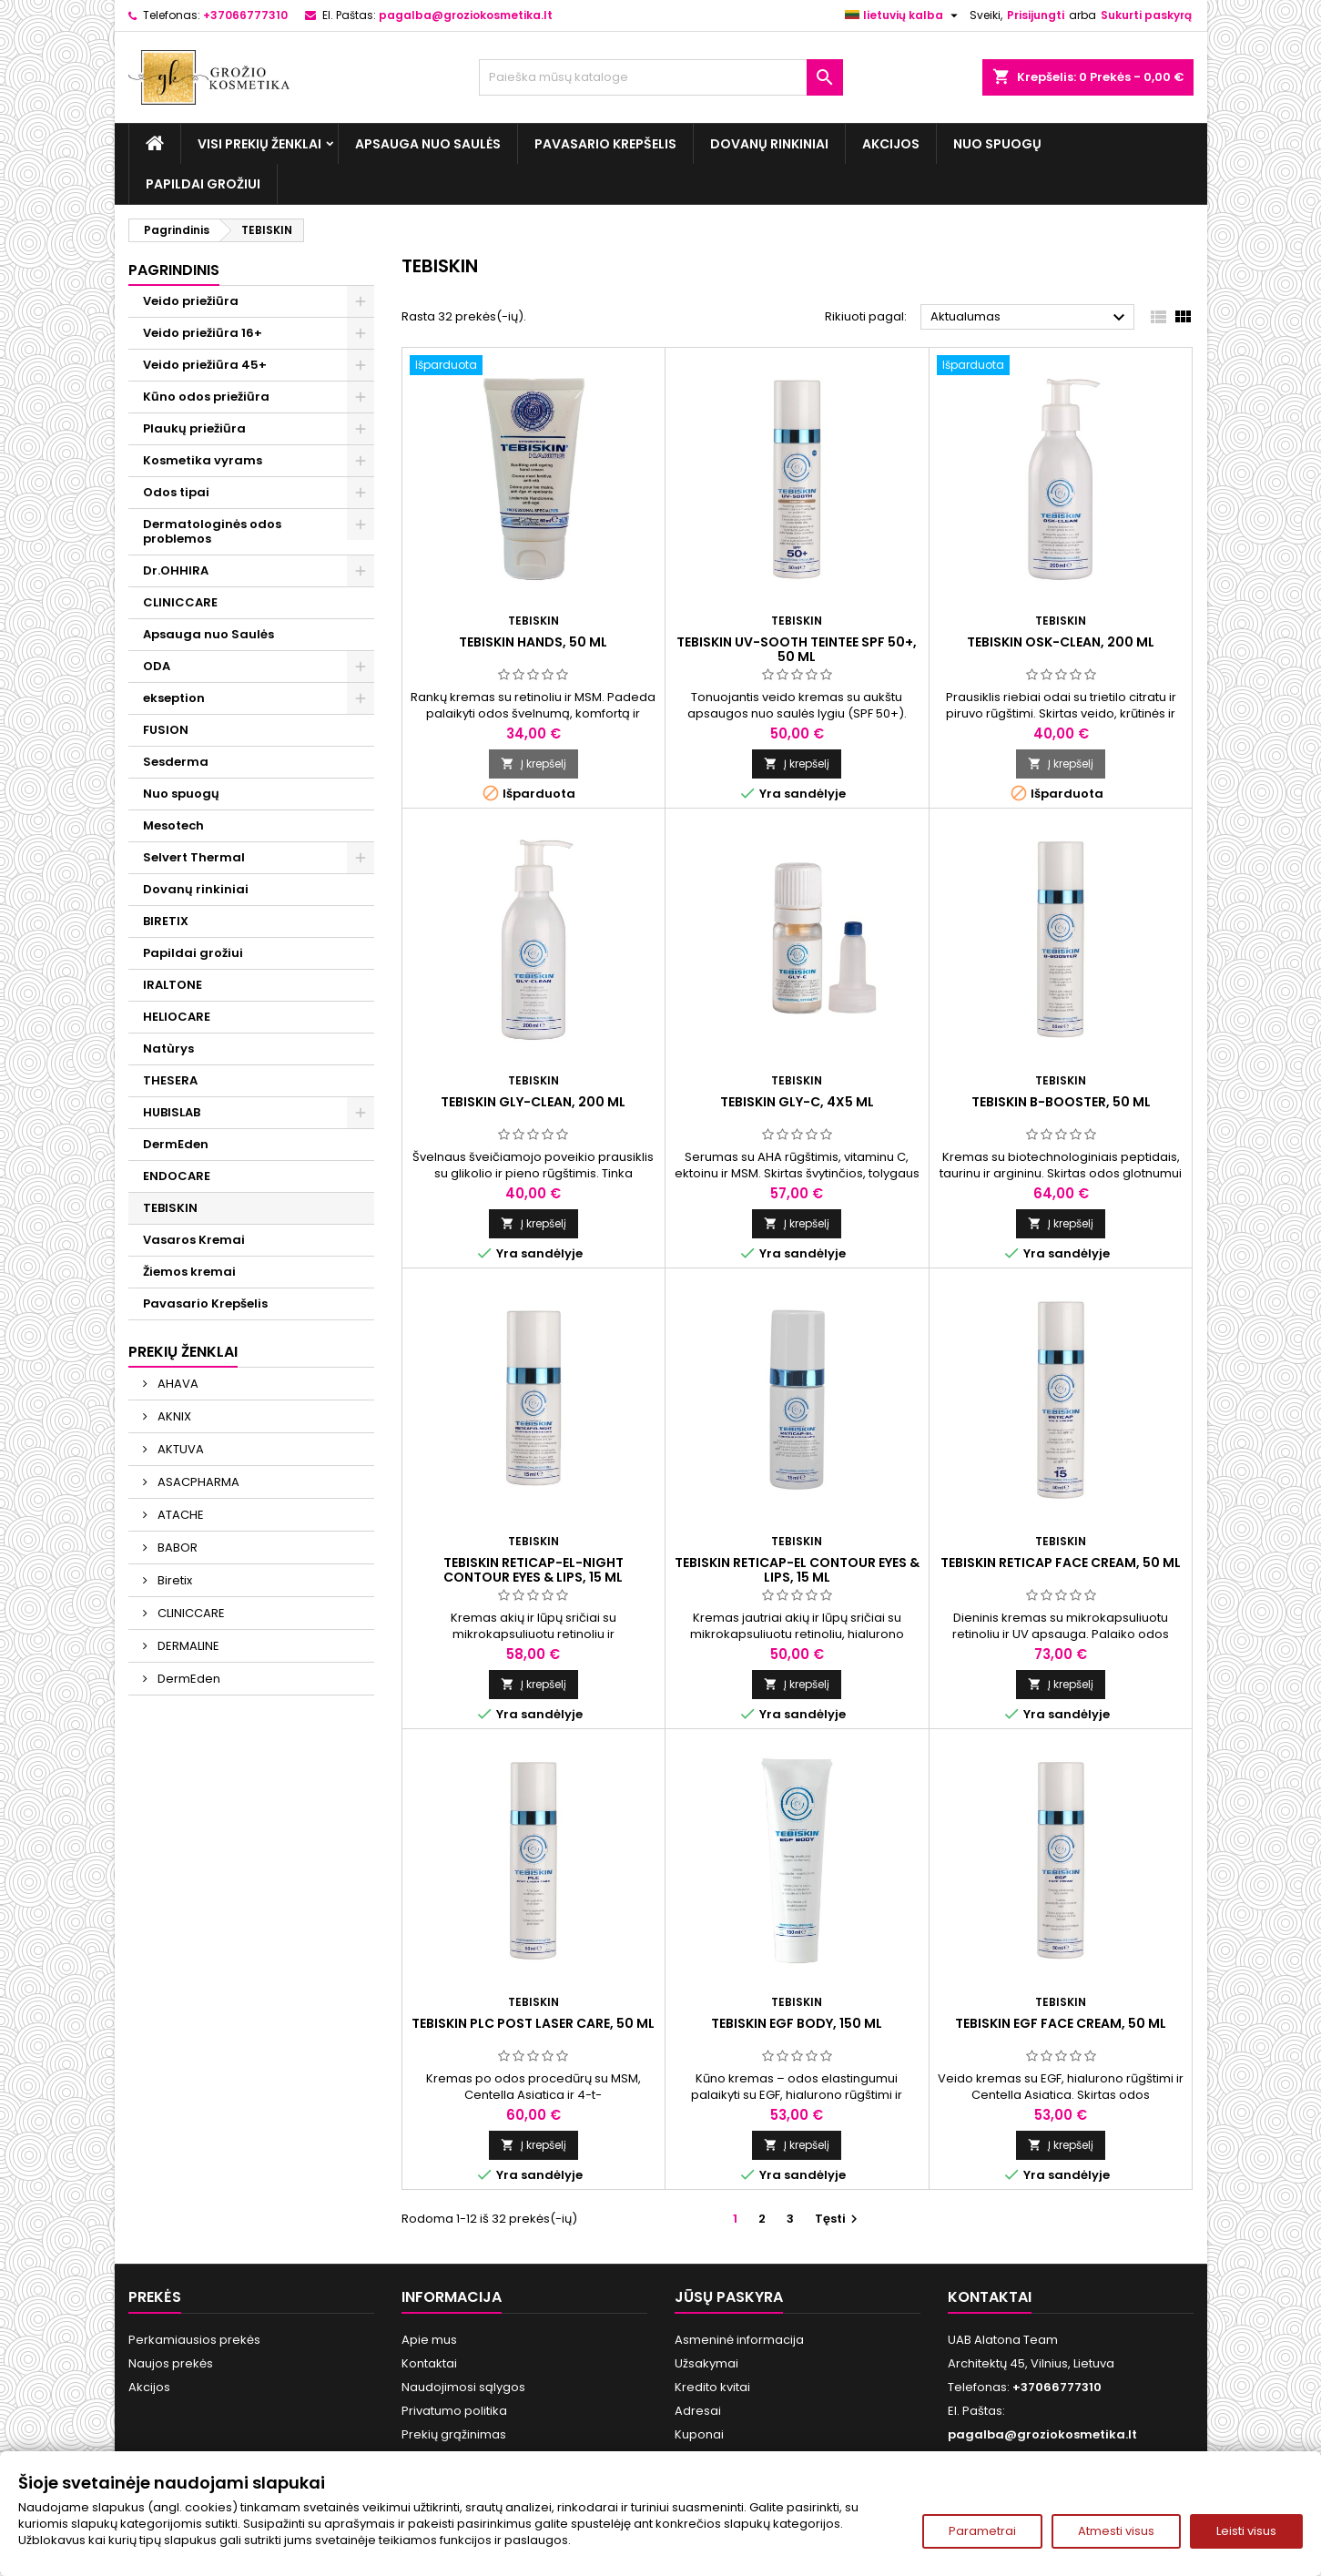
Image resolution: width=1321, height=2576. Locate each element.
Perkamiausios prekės (194, 2339)
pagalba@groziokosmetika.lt (466, 15)
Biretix (173, 1580)
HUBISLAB (171, 1112)
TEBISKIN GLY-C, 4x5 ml (797, 1102)
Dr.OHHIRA (175, 570)
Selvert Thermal (194, 857)
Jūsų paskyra (729, 2296)
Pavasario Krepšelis (605, 144)
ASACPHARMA (197, 1482)
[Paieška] (661, 77)
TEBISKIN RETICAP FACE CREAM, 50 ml (1060, 1562)
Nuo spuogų (997, 144)
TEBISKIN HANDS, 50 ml (533, 642)
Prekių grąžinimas (453, 2434)
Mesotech (173, 825)
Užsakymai (706, 2363)
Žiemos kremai (189, 1271)
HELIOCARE (176, 1016)
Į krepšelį (533, 763)
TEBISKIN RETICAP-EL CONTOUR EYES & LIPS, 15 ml (797, 1569)
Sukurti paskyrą (1146, 15)
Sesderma (175, 761)
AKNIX (173, 1416)
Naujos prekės (170, 2363)
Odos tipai (176, 492)
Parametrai (982, 2531)
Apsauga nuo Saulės (428, 144)
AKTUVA (179, 1449)
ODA (156, 666)
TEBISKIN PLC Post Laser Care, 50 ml (533, 2023)
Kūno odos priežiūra (206, 396)
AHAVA (176, 1383)
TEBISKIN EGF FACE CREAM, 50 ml (1060, 2023)
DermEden (175, 1144)
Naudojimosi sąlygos (463, 2387)
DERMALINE (187, 1646)
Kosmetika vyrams (202, 460)
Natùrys (168, 1048)
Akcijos (891, 144)
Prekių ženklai (183, 1351)
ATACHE (179, 1514)
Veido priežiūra (191, 301)
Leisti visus (1246, 2531)
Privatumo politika (454, 2410)
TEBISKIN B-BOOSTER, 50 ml (1061, 1102)
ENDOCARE (176, 1176)
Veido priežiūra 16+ (202, 332)
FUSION (165, 729)
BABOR (176, 1547)
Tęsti (838, 2218)
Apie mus (429, 2339)
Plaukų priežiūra (194, 428)
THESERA (170, 1080)
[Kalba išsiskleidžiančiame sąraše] (903, 15)
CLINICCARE (180, 602)
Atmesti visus (1116, 2531)
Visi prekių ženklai (259, 144)
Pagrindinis (173, 270)
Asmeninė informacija (739, 2339)
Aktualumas (1030, 318)
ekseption (174, 698)
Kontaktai (429, 2363)
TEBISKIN (170, 1208)
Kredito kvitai (712, 2387)
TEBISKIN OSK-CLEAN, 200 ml (1060, 642)
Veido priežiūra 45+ (205, 364)
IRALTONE (172, 984)
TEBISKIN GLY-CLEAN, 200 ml (533, 1102)
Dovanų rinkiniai (769, 144)
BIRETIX (165, 921)
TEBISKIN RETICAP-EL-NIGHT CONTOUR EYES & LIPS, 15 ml (533, 1569)
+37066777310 (245, 15)
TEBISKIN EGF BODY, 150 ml (796, 2023)
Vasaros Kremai (194, 1239)
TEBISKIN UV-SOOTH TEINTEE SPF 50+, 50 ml (796, 649)
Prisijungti (1035, 15)
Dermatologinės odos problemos (212, 531)
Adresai (698, 2410)
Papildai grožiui (203, 184)
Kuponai (699, 2434)
